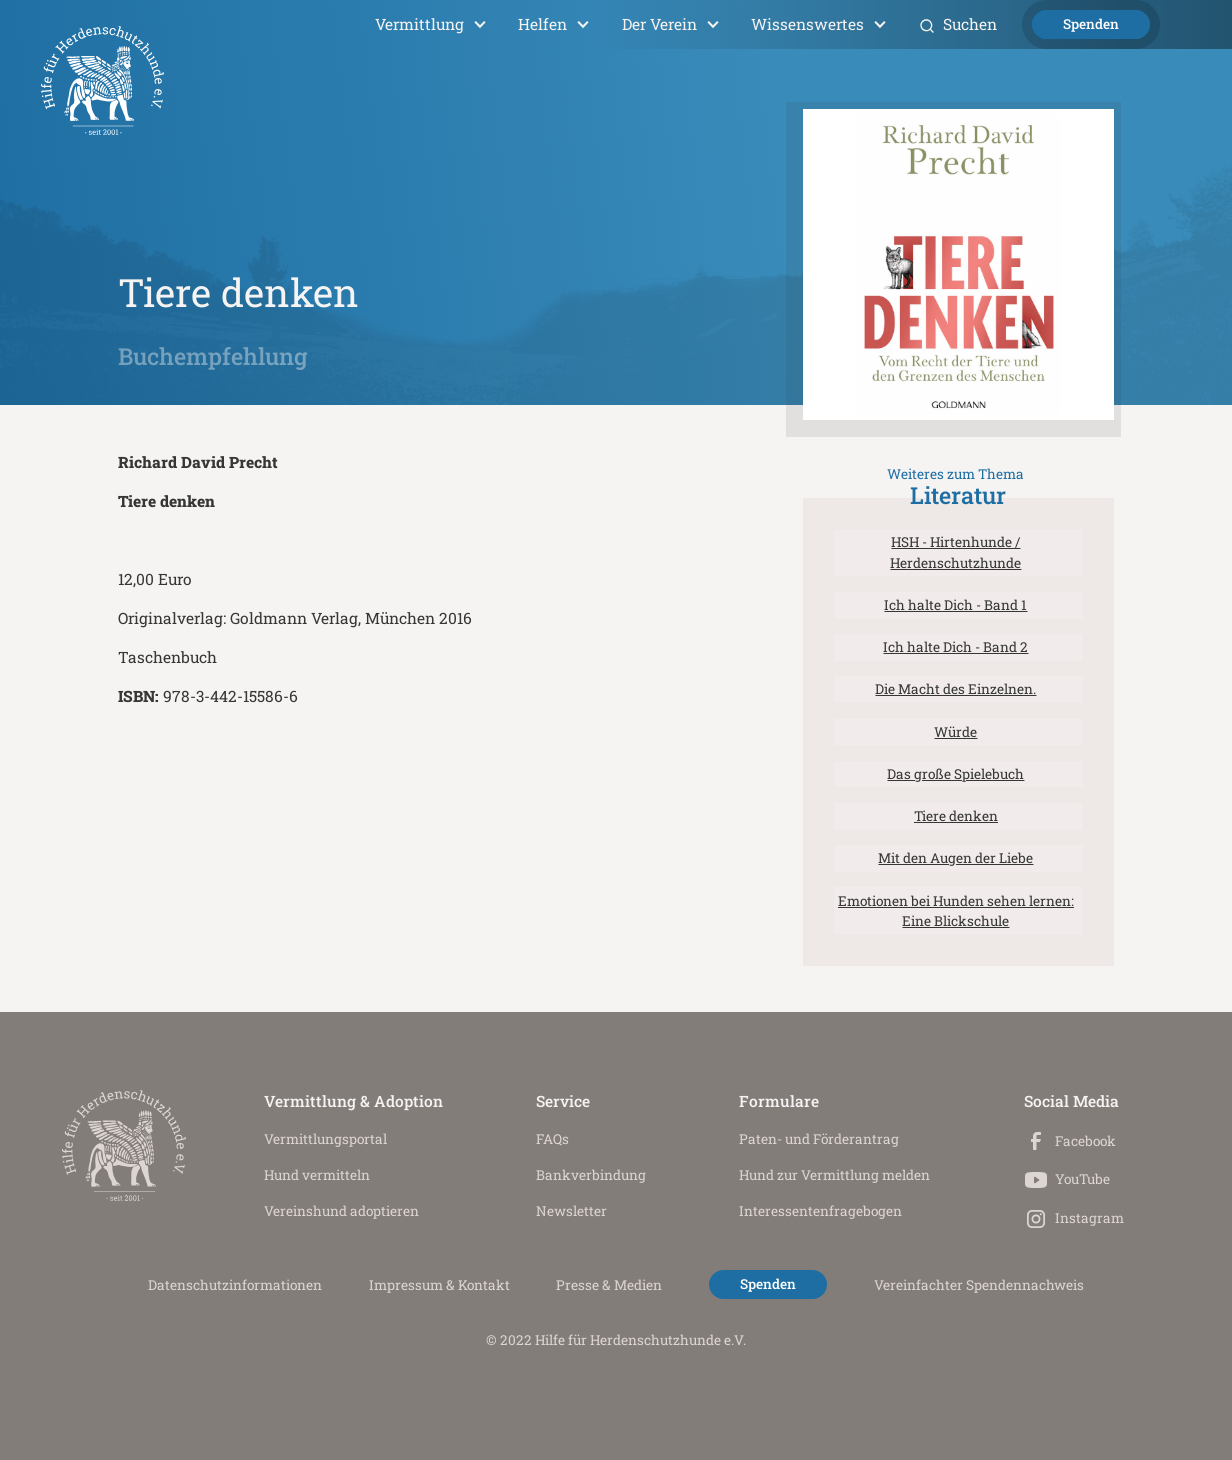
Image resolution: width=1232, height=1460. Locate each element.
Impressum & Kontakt (439, 1285)
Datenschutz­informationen (235, 1285)
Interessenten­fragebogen (820, 1211)
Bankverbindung (591, 1175)
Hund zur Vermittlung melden (834, 1175)
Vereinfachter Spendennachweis (979, 1285)
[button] (430, 24)
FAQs (552, 1139)
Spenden (1091, 24)
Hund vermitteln (317, 1175)
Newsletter (571, 1211)
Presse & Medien (609, 1285)
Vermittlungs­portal (325, 1139)
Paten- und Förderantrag (819, 1139)
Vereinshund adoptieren (341, 1211)
